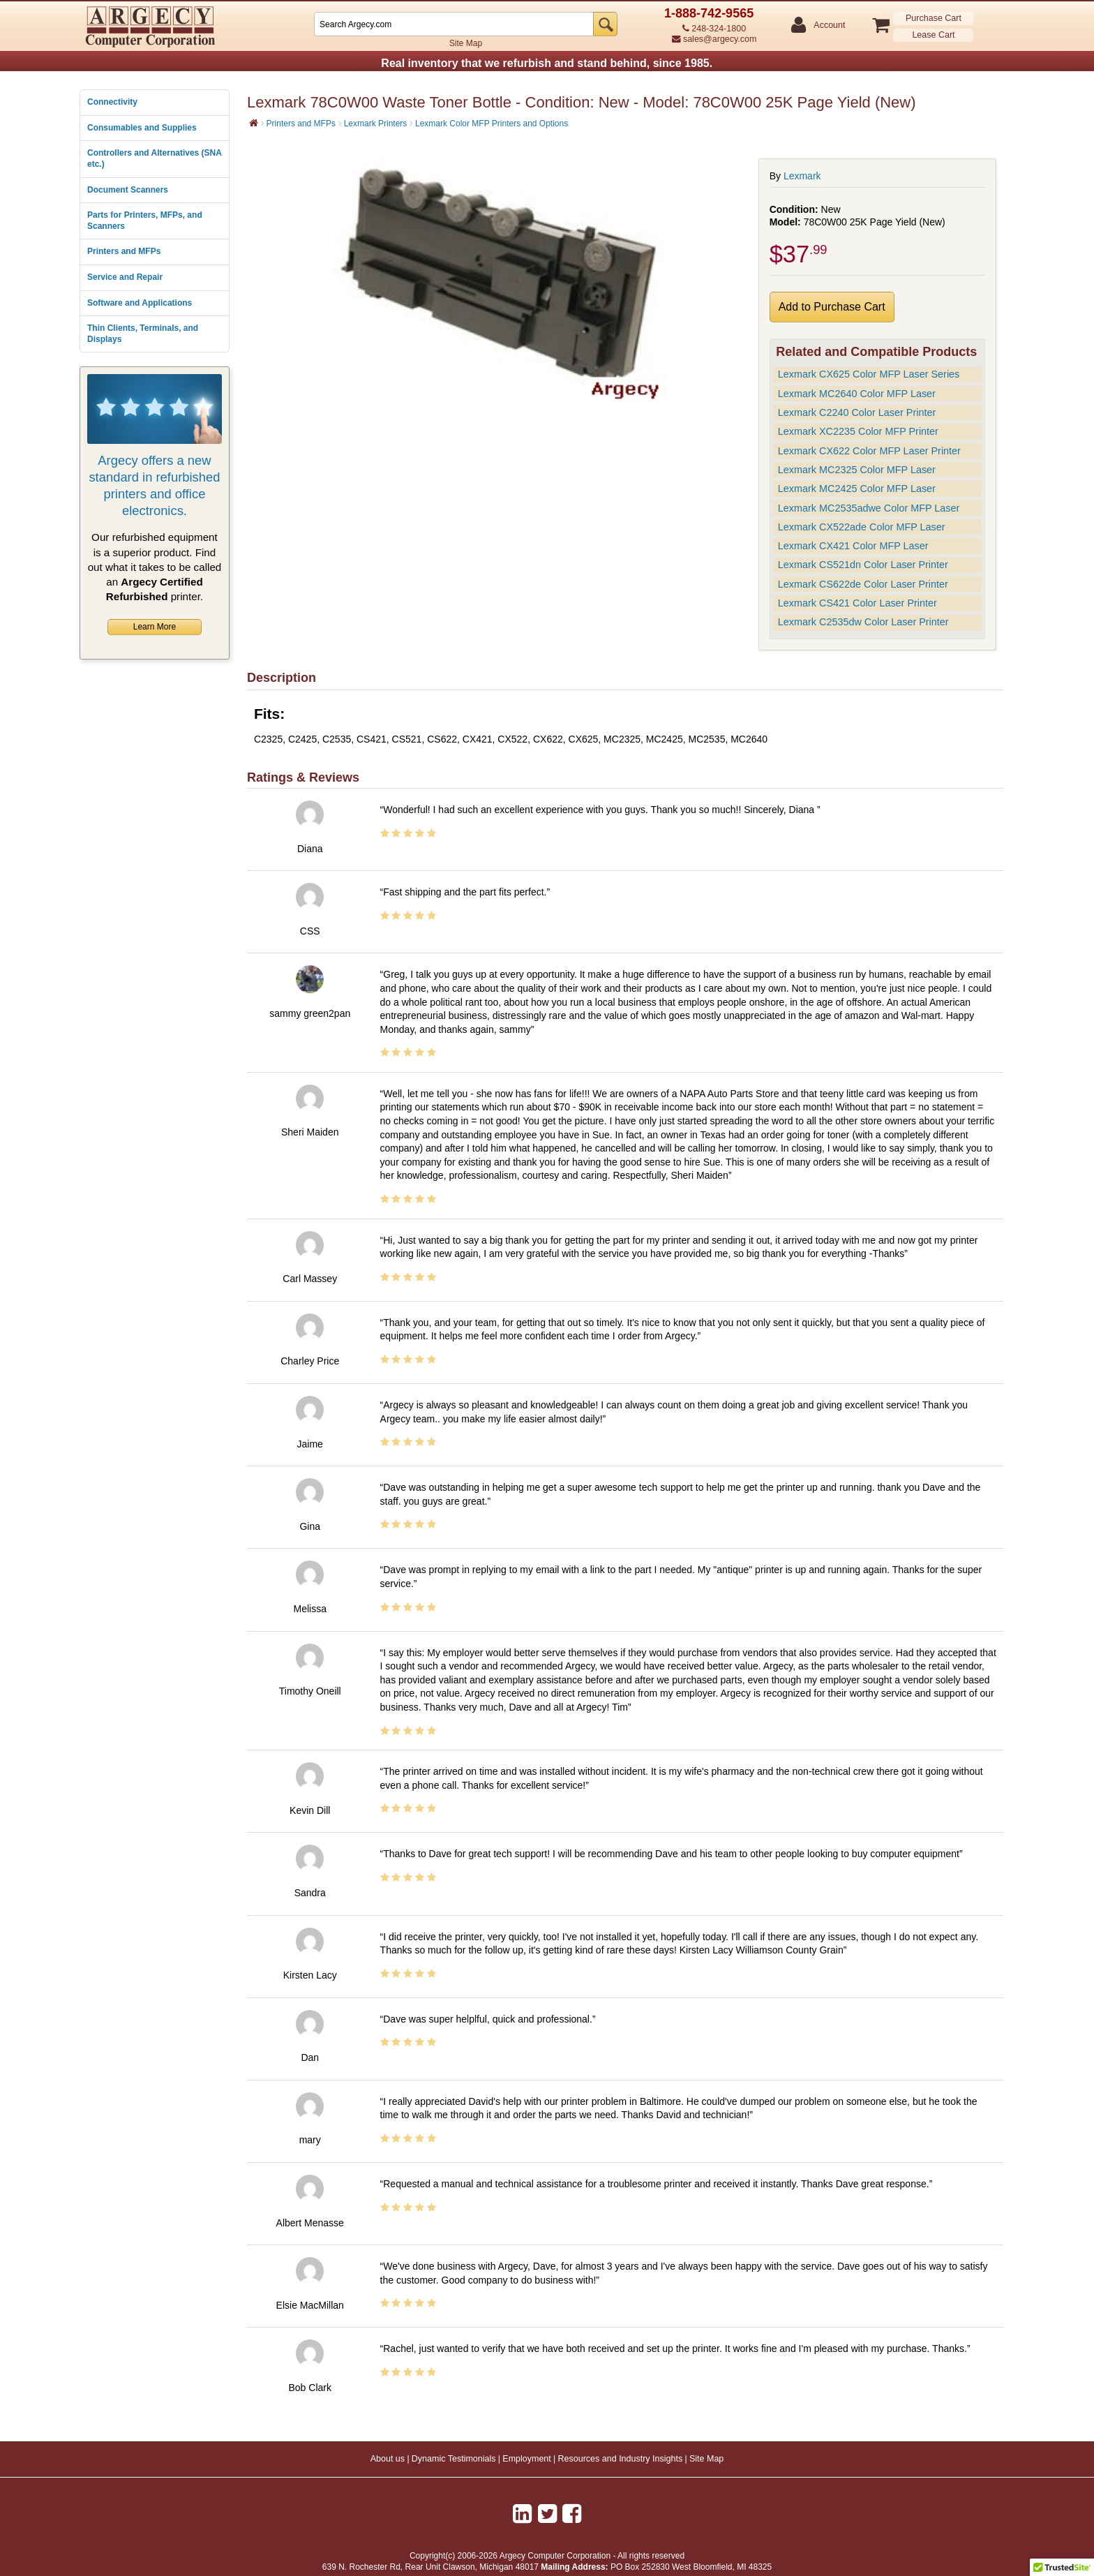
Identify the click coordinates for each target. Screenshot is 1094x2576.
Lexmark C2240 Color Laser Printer (857, 412)
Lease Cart (933, 35)
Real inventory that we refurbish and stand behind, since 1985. (546, 63)
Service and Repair (125, 277)
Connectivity (112, 102)
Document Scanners (127, 190)
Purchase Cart (933, 18)
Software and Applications (139, 303)
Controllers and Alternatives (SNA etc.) (154, 158)
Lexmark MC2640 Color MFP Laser (857, 393)
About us (387, 2459)
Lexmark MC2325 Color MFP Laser (857, 469)
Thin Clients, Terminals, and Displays (142, 333)
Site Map (465, 43)
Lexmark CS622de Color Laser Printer (863, 584)
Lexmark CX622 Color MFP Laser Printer (869, 450)
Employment (526, 2459)
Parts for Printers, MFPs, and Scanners (144, 220)
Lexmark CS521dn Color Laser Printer (863, 564)
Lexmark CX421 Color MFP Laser (853, 545)
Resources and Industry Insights (620, 2459)
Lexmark (802, 175)
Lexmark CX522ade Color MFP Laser (861, 527)
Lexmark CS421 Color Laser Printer (857, 603)
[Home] (253, 123)
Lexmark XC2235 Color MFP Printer (858, 431)
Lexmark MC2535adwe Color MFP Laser (868, 508)
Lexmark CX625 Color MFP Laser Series (868, 374)
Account (828, 25)
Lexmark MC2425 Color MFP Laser (857, 488)
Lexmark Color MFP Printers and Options (491, 123)
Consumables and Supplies (142, 128)
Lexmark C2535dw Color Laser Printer (863, 621)
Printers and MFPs (123, 251)
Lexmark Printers (375, 123)
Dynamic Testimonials (454, 2459)
